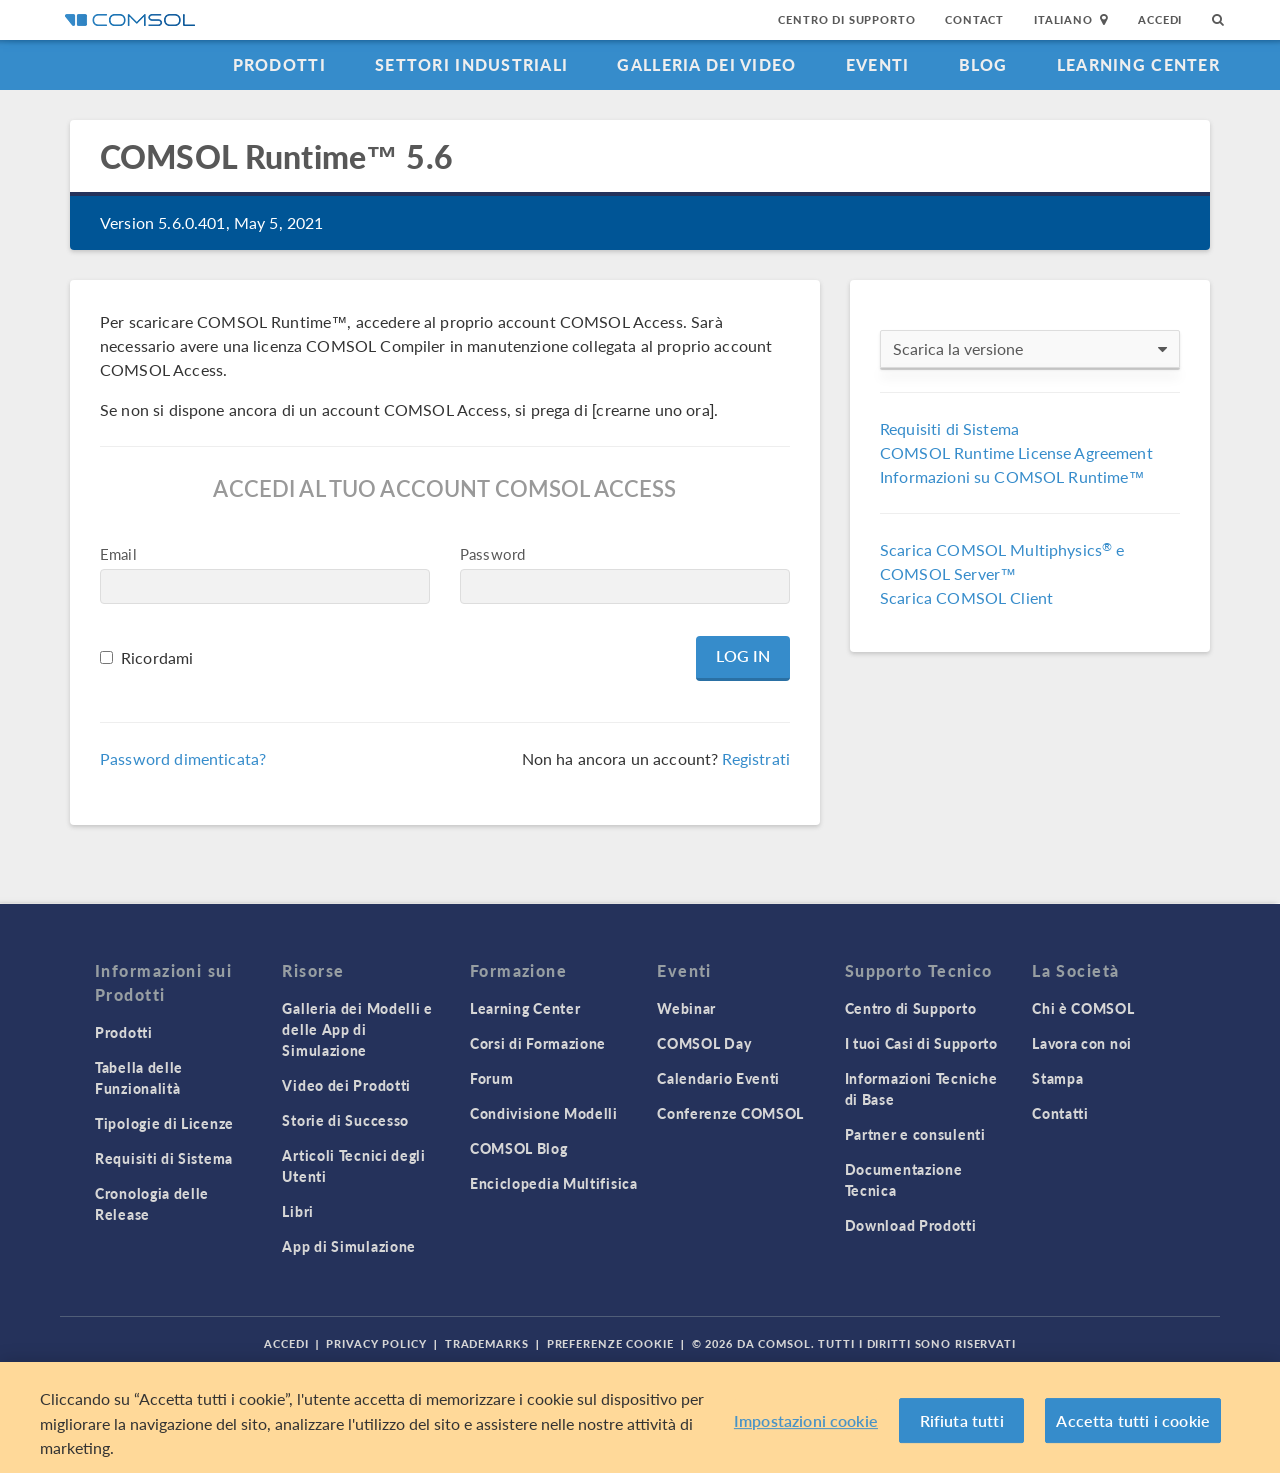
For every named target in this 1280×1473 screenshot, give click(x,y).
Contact (974, 19)
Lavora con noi (1082, 1043)
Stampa (1057, 1078)
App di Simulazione (349, 1246)
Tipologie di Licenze (164, 1123)
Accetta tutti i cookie (1133, 1420)
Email (118, 553)
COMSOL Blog (519, 1148)
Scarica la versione (1030, 349)
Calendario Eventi (718, 1078)
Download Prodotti (911, 1225)
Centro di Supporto (846, 19)
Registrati (756, 758)
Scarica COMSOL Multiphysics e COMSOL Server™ (1002, 561)
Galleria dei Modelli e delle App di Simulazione (357, 1029)
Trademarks (487, 1343)
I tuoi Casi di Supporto (921, 1043)
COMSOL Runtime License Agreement (1016, 452)
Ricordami (157, 657)
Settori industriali (471, 64)
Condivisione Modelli (544, 1113)
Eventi (878, 64)
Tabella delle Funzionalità (139, 1077)
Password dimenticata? (183, 758)
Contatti (1060, 1113)
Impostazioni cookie (806, 1420)
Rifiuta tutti (962, 1420)
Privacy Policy (376, 1343)
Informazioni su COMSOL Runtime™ (1012, 476)
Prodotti (279, 64)
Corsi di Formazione (538, 1043)
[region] (640, 1417)
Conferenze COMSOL (730, 1113)
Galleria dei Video (706, 64)
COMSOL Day (704, 1043)
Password (492, 553)
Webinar (686, 1008)
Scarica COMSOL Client (966, 597)
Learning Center (1138, 64)
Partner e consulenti (915, 1134)
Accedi (1160, 19)
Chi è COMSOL (1083, 1008)
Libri (298, 1211)
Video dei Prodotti (346, 1085)
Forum (492, 1078)
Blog (983, 64)
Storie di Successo (345, 1120)
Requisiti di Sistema (949, 428)
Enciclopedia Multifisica (554, 1183)
